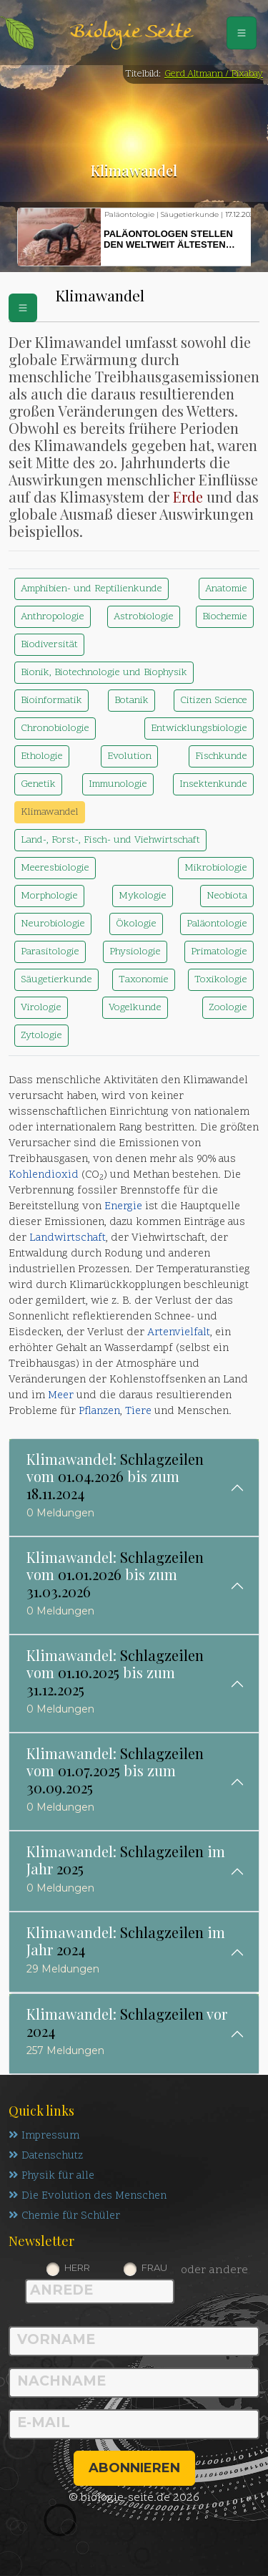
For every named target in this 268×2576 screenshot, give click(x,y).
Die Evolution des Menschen (88, 2196)
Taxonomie (144, 980)
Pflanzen (99, 1411)
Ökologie (136, 924)
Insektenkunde (213, 784)
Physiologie (135, 952)
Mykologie (143, 896)
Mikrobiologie (215, 868)
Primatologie (219, 952)
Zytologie (41, 1035)
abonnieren (134, 2468)
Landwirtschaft (67, 1238)
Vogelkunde (135, 1008)
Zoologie (228, 1008)
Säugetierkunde (56, 980)
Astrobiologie (144, 617)
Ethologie (42, 756)
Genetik (38, 784)
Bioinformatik (51, 700)
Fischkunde (221, 756)
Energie (123, 1206)
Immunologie (118, 784)
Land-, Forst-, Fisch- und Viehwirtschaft (110, 840)
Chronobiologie (55, 728)
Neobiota (227, 896)
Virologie (41, 1008)
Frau (154, 2267)
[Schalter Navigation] (242, 32)
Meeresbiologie (55, 868)
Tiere (138, 1411)
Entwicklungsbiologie (199, 728)
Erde (188, 496)
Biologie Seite (131, 32)
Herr (77, 2267)
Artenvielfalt (178, 1332)
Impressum (44, 2136)
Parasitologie (50, 952)
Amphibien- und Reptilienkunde (91, 589)
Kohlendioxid (44, 1175)
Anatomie (226, 589)
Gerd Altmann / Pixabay (213, 74)
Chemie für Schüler (64, 2216)
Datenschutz (46, 2156)
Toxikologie (220, 980)
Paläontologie (217, 924)
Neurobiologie (53, 924)
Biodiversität (49, 645)
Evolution (129, 756)
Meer (61, 1395)
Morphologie (49, 896)
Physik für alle (51, 2176)
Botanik (131, 700)
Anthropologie (52, 617)
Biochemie (224, 617)
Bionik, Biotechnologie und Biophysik (104, 672)
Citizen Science (213, 700)
